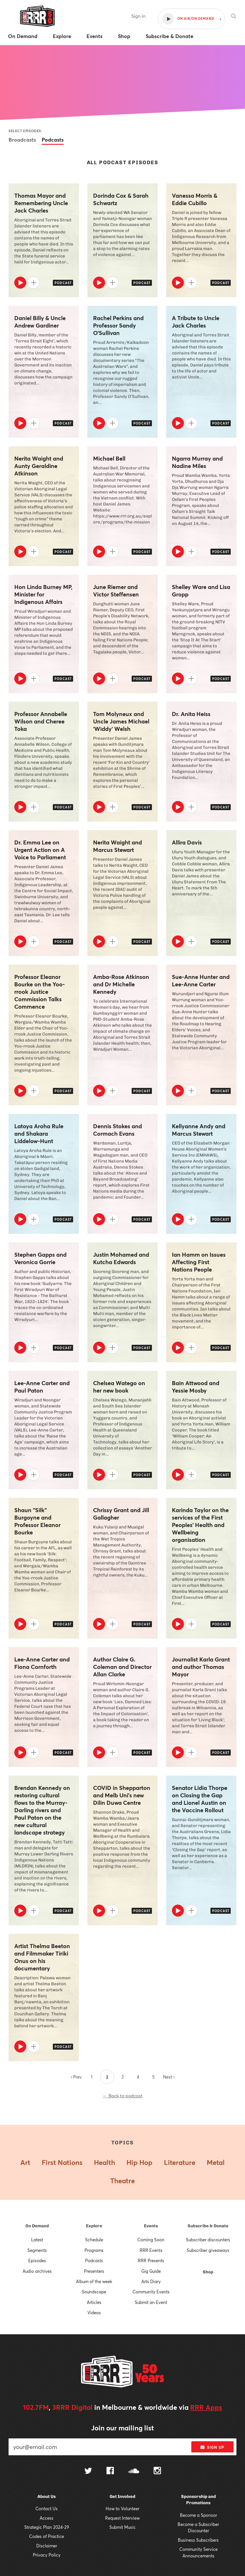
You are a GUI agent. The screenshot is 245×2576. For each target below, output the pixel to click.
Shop (208, 2271)
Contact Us (46, 2508)
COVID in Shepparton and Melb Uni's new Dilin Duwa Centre (121, 1795)
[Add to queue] (34, 283)
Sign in (138, 16)
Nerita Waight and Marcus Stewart (117, 846)
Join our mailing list (122, 2427)
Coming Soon (150, 2239)
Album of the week (94, 2281)
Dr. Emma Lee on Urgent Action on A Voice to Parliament (40, 850)
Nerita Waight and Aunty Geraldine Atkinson (38, 466)
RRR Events (151, 2250)
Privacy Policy (47, 2555)
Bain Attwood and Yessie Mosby (195, 1386)
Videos (94, 2312)
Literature (179, 2162)
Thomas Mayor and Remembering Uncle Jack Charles (41, 203)
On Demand (37, 2225)
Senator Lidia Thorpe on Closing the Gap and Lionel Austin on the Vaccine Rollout (199, 1799)
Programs (94, 2250)
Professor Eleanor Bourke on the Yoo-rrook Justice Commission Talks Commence (39, 991)
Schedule (94, 2239)
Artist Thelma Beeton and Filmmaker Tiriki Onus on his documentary (42, 1957)
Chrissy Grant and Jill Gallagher (121, 1513)
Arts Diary (151, 2281)
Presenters (94, 2271)
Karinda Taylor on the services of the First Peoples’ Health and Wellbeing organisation (200, 1525)
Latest (37, 2239)
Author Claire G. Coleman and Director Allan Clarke (122, 1667)
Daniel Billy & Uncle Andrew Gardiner (40, 321)
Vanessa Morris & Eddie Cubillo (194, 199)
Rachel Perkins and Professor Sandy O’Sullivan (118, 325)
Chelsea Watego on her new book (119, 1386)
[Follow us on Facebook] (110, 2471)
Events (151, 2225)
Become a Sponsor (198, 2515)
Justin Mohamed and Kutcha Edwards (121, 1258)
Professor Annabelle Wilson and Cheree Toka (40, 721)
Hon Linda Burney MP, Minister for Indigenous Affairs (43, 594)
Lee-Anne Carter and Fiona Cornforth (42, 1663)
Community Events (151, 2292)
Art (25, 2162)
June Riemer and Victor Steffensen (116, 590)
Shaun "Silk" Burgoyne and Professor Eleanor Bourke (37, 1521)
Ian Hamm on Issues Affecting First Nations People (199, 1262)
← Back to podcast (122, 2096)
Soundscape (94, 2292)
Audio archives (37, 2271)
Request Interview (122, 2518)
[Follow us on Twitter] (88, 2471)
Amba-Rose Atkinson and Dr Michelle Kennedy (121, 984)
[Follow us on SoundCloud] (133, 2471)
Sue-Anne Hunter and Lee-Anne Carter (201, 980)
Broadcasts (22, 139)
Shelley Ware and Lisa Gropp (201, 590)
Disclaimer (46, 2546)
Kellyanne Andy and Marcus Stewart (198, 1130)
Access (46, 2518)
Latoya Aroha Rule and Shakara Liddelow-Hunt (38, 1134)
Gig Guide (151, 2271)
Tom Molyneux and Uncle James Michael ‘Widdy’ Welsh (121, 721)
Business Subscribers (198, 2540)
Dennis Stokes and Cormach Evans (117, 1130)
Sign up (212, 2447)
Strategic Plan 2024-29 (46, 2527)
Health (104, 2162)
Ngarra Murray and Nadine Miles (197, 462)
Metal (216, 2162)
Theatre (122, 2180)
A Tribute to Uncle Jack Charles (195, 321)
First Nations (62, 2162)
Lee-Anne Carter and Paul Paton (42, 1386)
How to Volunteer (122, 2508)
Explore (94, 2225)
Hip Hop (139, 2162)
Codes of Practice (46, 2536)
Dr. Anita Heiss (191, 714)
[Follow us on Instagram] (157, 2471)
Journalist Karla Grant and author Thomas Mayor (201, 1667)
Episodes (37, 2260)
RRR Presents (151, 2260)
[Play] (20, 283)
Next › (168, 2077)
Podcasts (53, 139)
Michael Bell (109, 458)
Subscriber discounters (208, 2239)
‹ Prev (76, 2077)
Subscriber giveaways (208, 2250)
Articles (94, 2302)
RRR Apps (206, 2407)
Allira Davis (187, 842)
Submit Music (122, 2527)
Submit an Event (151, 2302)
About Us (46, 2496)
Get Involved (122, 2496)
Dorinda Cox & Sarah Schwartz (120, 199)
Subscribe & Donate (208, 2225)
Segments (37, 2250)
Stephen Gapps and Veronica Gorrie (40, 1258)
